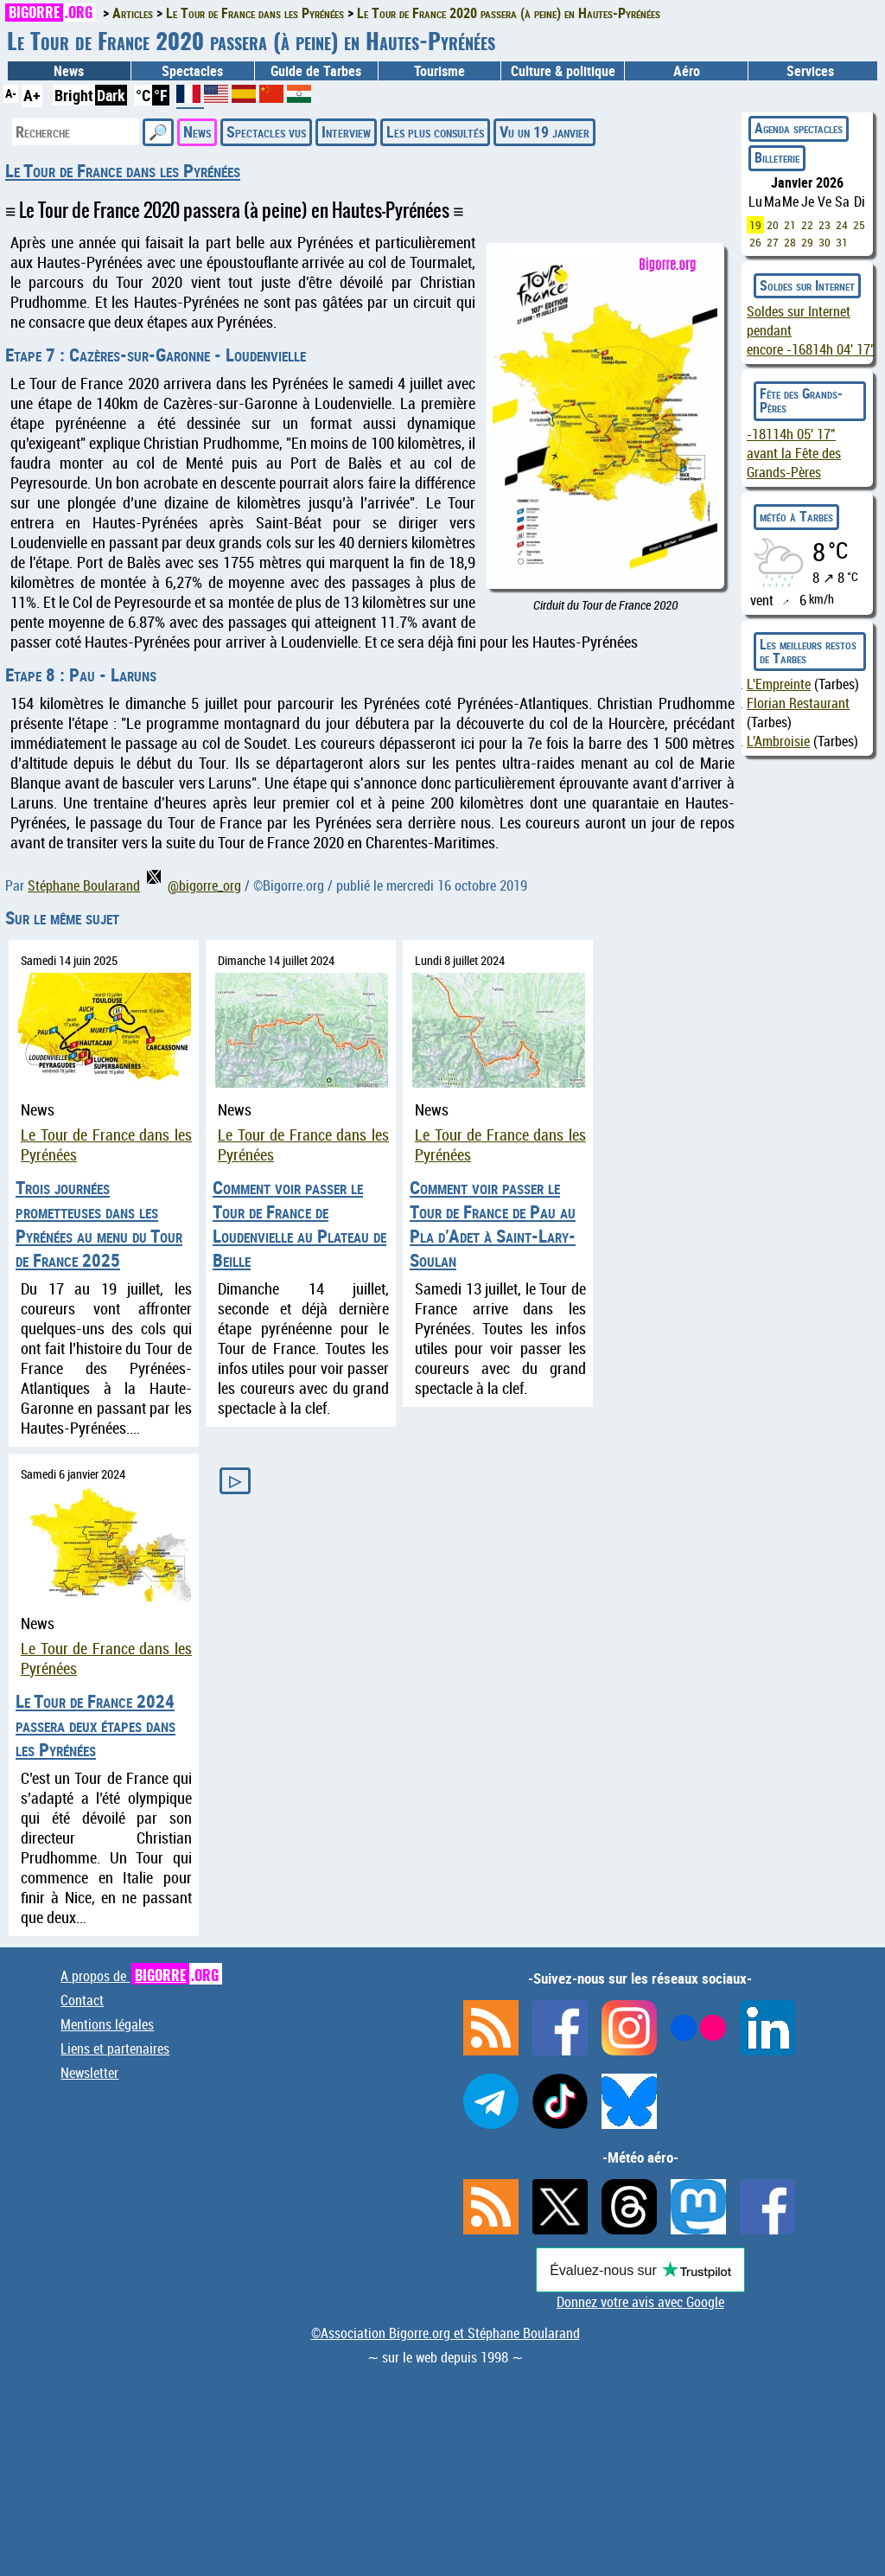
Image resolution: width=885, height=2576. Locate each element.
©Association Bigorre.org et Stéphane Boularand (445, 2333)
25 (859, 225)
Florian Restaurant (798, 703)
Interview (346, 131)
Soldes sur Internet (807, 285)
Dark (111, 95)
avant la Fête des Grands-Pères (794, 453)
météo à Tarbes (796, 516)
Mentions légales (107, 2024)
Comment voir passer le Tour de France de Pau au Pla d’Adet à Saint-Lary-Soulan (493, 1223)
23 (824, 225)
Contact (82, 2000)
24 (842, 225)
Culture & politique (563, 70)
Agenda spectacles (798, 127)
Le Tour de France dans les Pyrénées (122, 170)
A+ (32, 95)
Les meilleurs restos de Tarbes (808, 651)
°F (161, 95)
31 (842, 242)
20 (773, 225)
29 (807, 242)
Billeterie (776, 157)
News (69, 70)
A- (10, 93)
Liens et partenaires (114, 2048)
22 (807, 225)
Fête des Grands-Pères (801, 400)
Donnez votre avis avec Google (640, 2301)
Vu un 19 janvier (544, 131)
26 (755, 242)
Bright (73, 95)
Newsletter (89, 2072)
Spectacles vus (266, 131)
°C (143, 95)
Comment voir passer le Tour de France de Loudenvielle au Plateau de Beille (299, 1223)
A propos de (141, 1975)
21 (790, 225)
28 (790, 242)
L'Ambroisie (778, 741)
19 (755, 225)
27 (773, 242)
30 (824, 242)
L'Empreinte (779, 684)
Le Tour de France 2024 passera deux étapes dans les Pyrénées (95, 1725)
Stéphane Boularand (84, 885)
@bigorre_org (194, 885)
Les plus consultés (435, 131)
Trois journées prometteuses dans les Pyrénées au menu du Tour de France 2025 (99, 1223)
